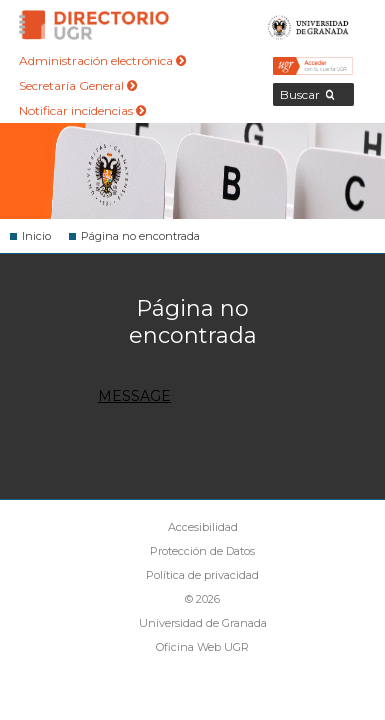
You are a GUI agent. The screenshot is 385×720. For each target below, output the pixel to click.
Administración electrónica (102, 60)
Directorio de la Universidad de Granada (94, 25)
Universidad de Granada (308, 25)
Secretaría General (78, 85)
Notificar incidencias (82, 110)
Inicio (36, 236)
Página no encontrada (140, 236)
